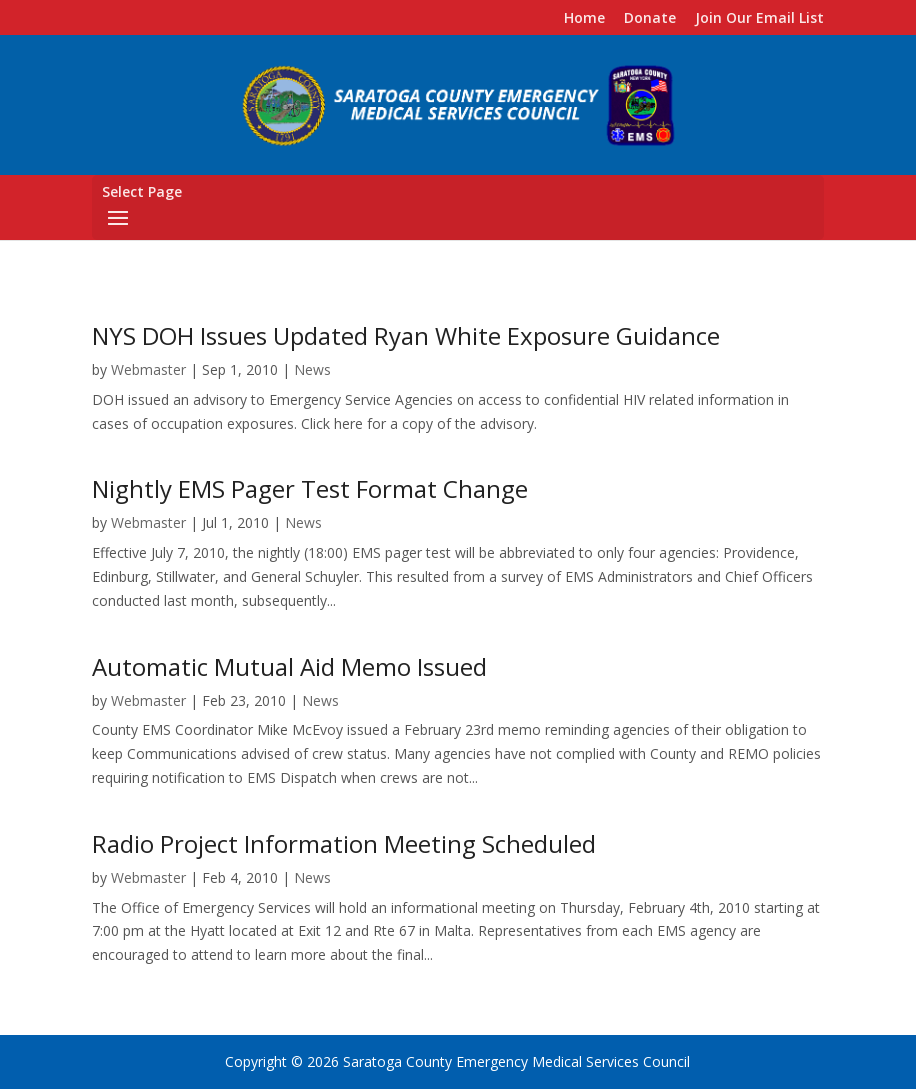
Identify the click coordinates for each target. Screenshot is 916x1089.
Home (584, 19)
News (312, 369)
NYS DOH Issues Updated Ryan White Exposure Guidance (406, 335)
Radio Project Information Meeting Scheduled (344, 843)
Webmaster (148, 369)
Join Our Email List (759, 19)
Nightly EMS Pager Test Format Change (310, 488)
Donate (650, 19)
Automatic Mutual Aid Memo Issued (289, 666)
